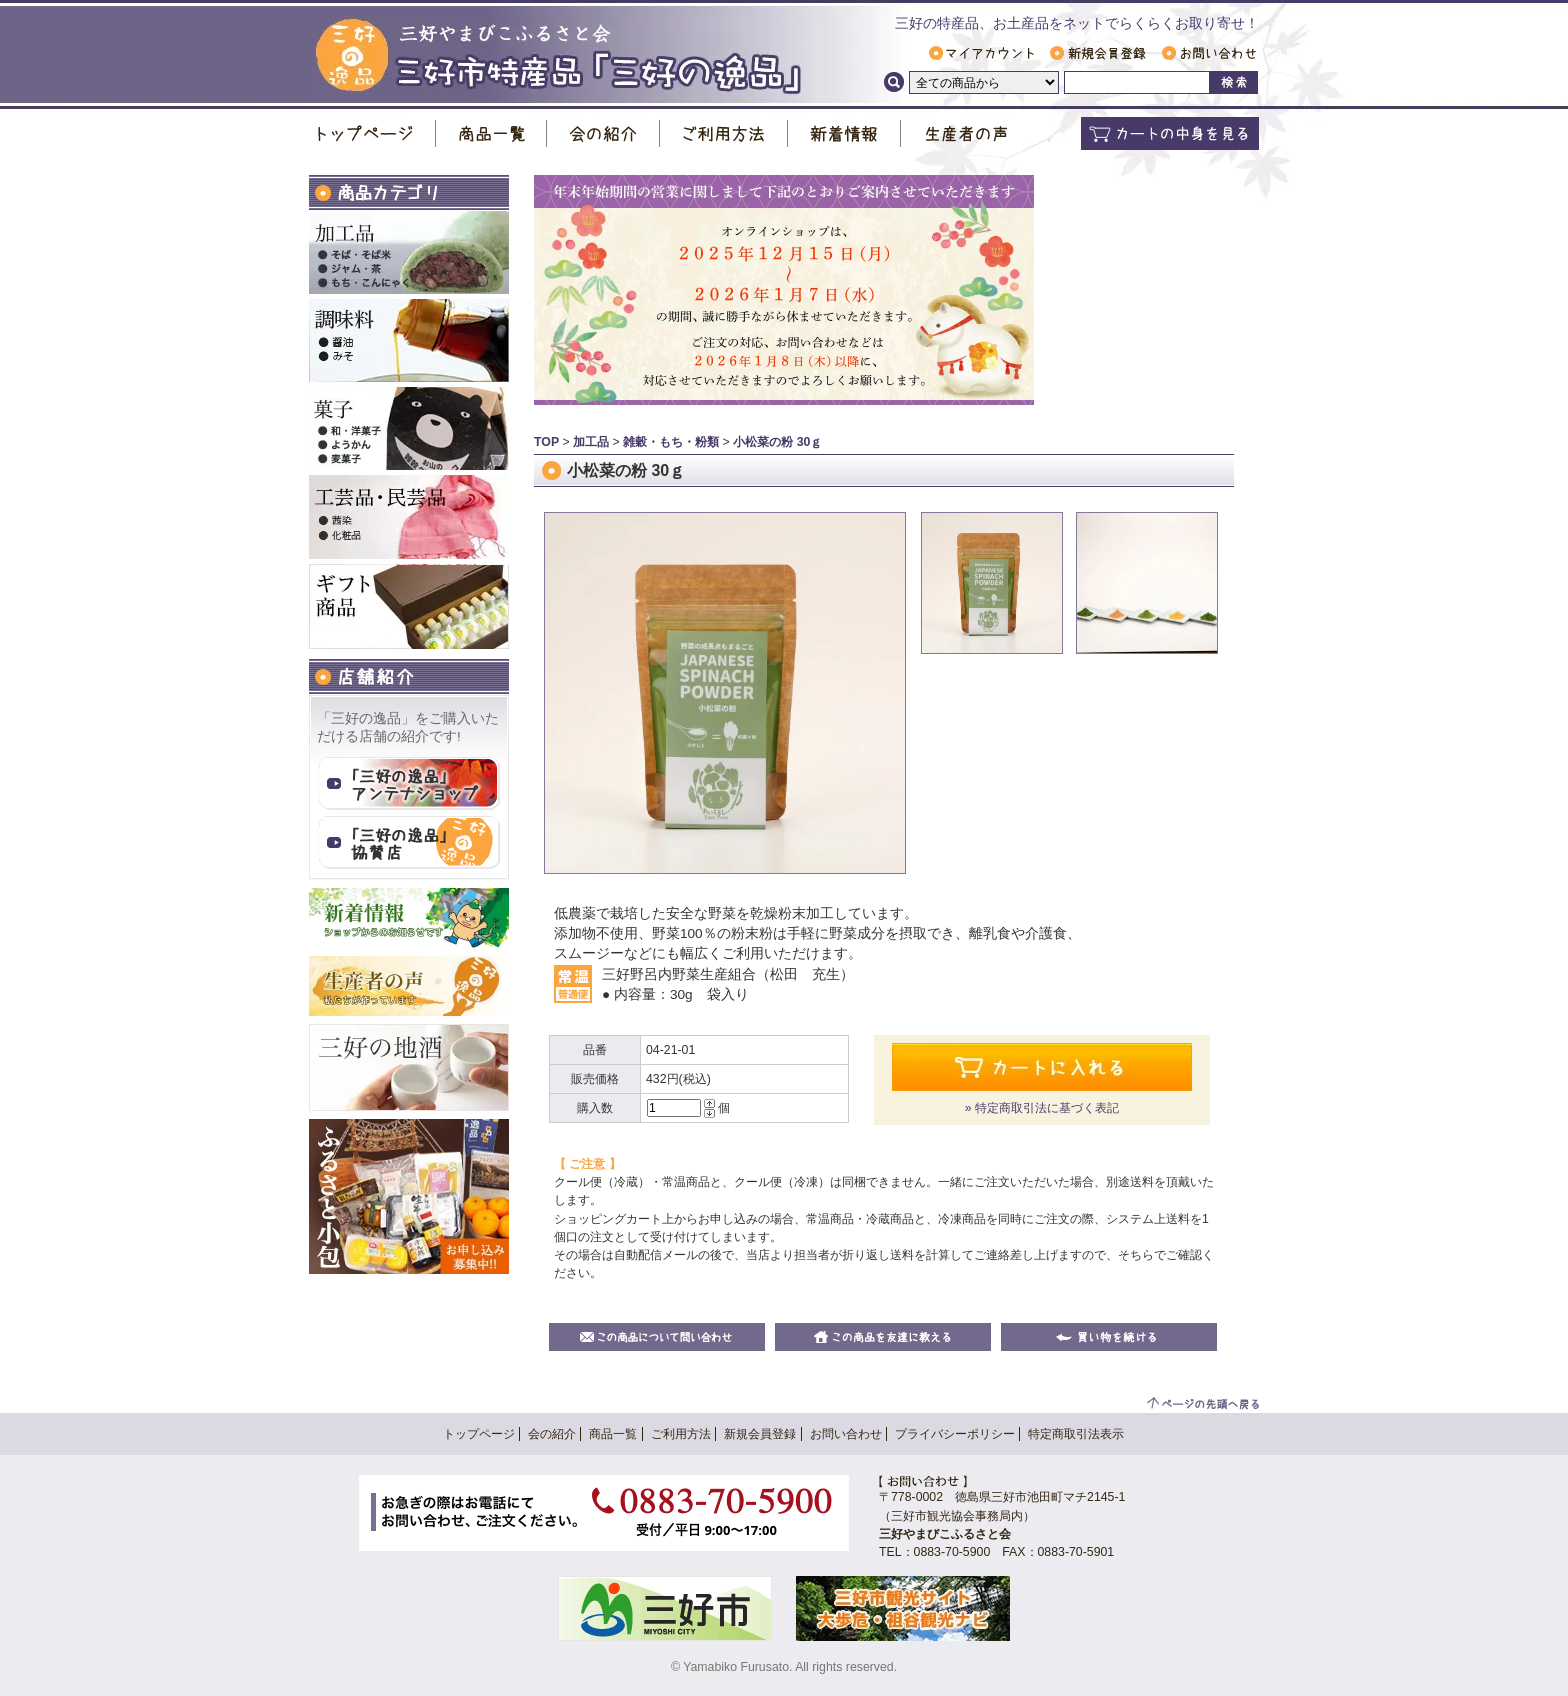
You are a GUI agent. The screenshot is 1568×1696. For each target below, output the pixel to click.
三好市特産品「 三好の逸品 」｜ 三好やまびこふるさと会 (558, 56)
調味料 (409, 340)
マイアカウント (981, 53)
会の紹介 (603, 133)
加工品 (409, 252)
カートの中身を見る (1170, 133)
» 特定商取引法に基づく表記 (1042, 1108)
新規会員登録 (1098, 53)
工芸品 (409, 517)
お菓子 (409, 428)
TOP (546, 442)
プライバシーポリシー (955, 1434)
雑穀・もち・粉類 (671, 442)
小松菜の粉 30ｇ (777, 442)
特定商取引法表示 (1076, 1434)
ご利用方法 (724, 133)
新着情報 (844, 133)
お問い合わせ (1209, 53)
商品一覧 (491, 133)
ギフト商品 (409, 606)
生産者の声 (966, 133)
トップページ (372, 133)
